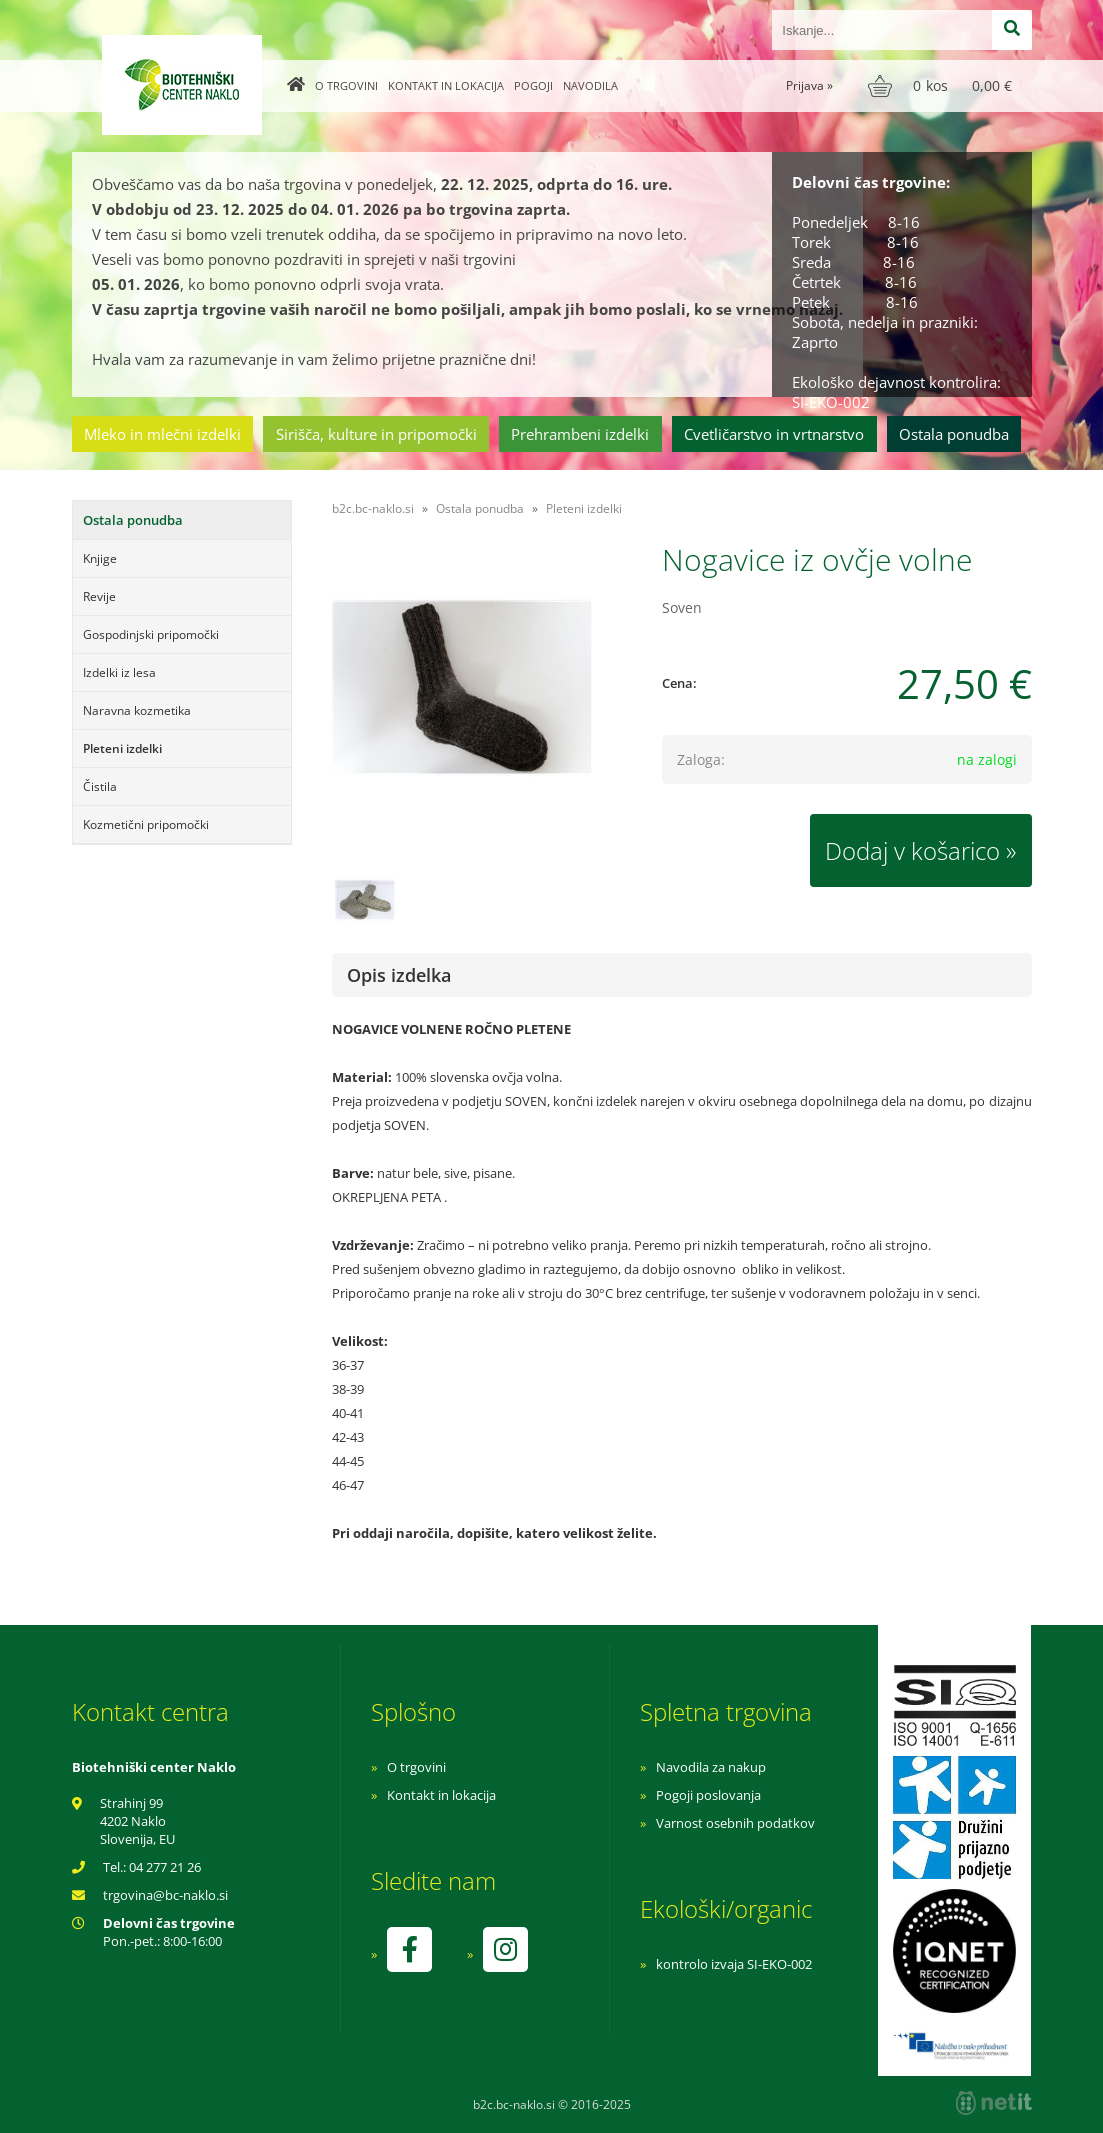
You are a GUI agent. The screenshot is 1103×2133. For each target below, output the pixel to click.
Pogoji (533, 85)
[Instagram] (505, 1949)
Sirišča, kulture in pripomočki (376, 434)
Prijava (809, 85)
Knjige (100, 558)
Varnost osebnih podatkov (735, 1823)
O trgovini (346, 85)
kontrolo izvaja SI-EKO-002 (734, 1964)
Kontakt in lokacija (446, 85)
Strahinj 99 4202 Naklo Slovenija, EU (137, 1821)
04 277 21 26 (165, 1867)
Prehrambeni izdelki (580, 434)
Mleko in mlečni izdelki (162, 434)
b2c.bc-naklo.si (373, 508)
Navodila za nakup (711, 1767)
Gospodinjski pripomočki (151, 634)
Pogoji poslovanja (708, 1795)
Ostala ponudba (954, 434)
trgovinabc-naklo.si (165, 1895)
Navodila (590, 85)
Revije (99, 596)
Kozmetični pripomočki (146, 824)
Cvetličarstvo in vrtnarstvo (774, 434)
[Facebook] (409, 1949)
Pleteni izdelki (122, 748)
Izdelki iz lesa (119, 672)
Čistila (100, 786)
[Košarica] (942, 86)
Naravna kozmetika (137, 710)
